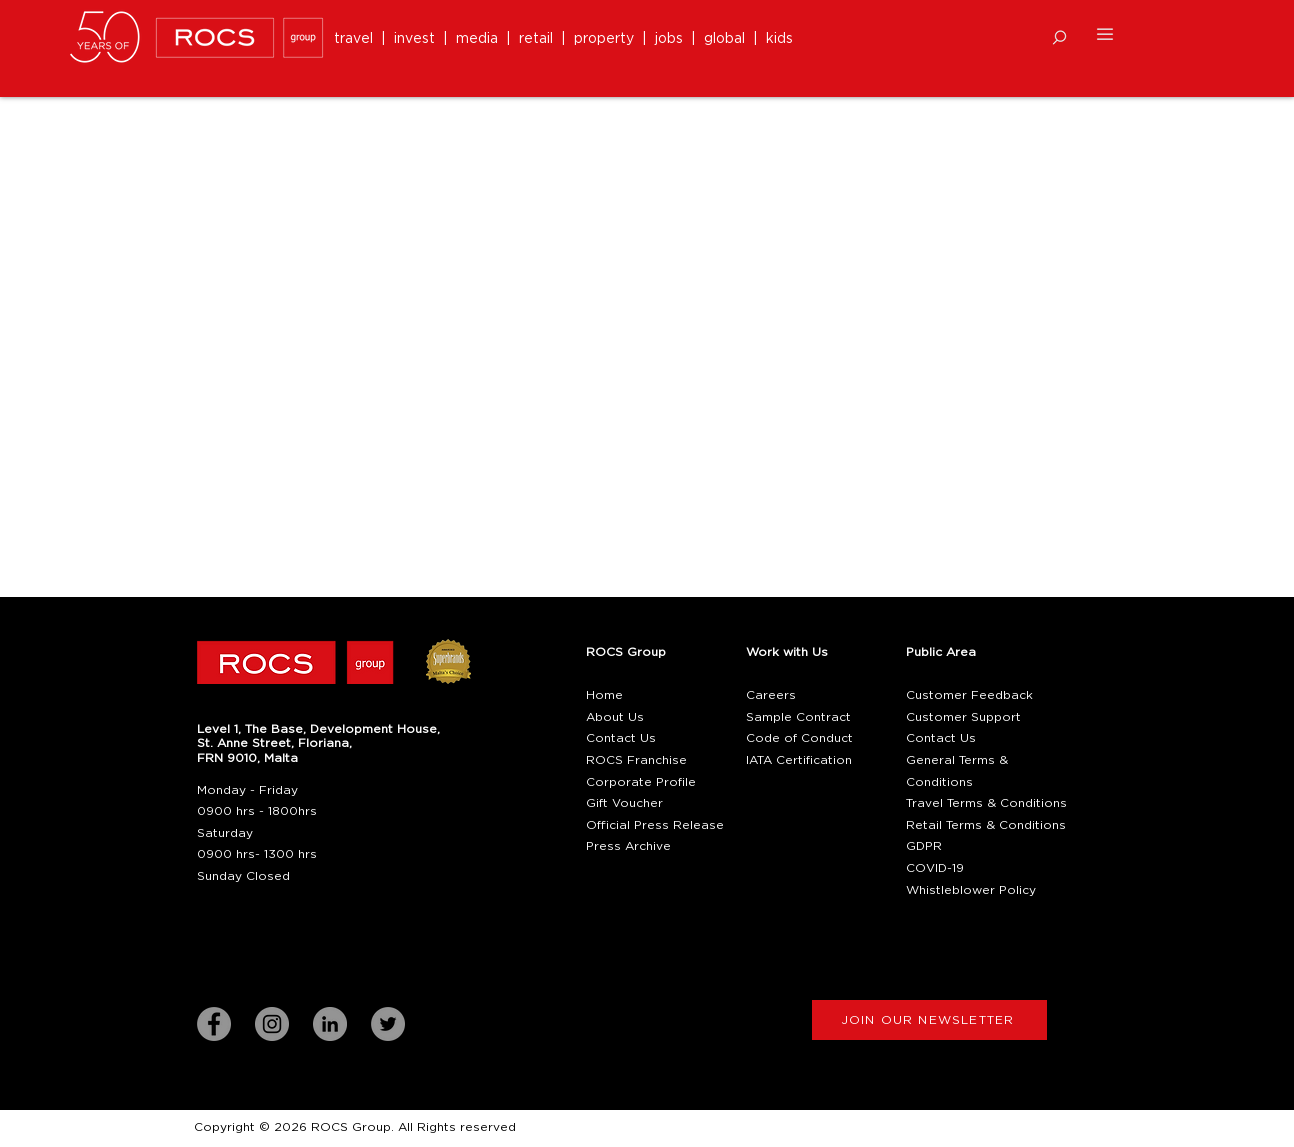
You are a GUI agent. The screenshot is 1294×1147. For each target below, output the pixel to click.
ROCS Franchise (636, 760)
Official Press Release (655, 825)
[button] (1059, 37)
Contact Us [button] (621, 738)
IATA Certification (799, 760)
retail (540, 39)
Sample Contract (798, 717)
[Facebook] (214, 1024)
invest (418, 39)
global (724, 39)
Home (604, 695)
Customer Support (963, 717)
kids (779, 39)
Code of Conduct (799, 738)
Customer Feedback (969, 695)
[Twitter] (388, 1024)
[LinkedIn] (330, 1024)
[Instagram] (272, 1024)
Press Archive (628, 846)
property (608, 39)
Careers (771, 695)
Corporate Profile (641, 782)
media (481, 39)
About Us (615, 717)
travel (357, 39)
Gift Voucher (624, 803)
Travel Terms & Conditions (986, 803)
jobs (669, 39)
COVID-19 (935, 868)
